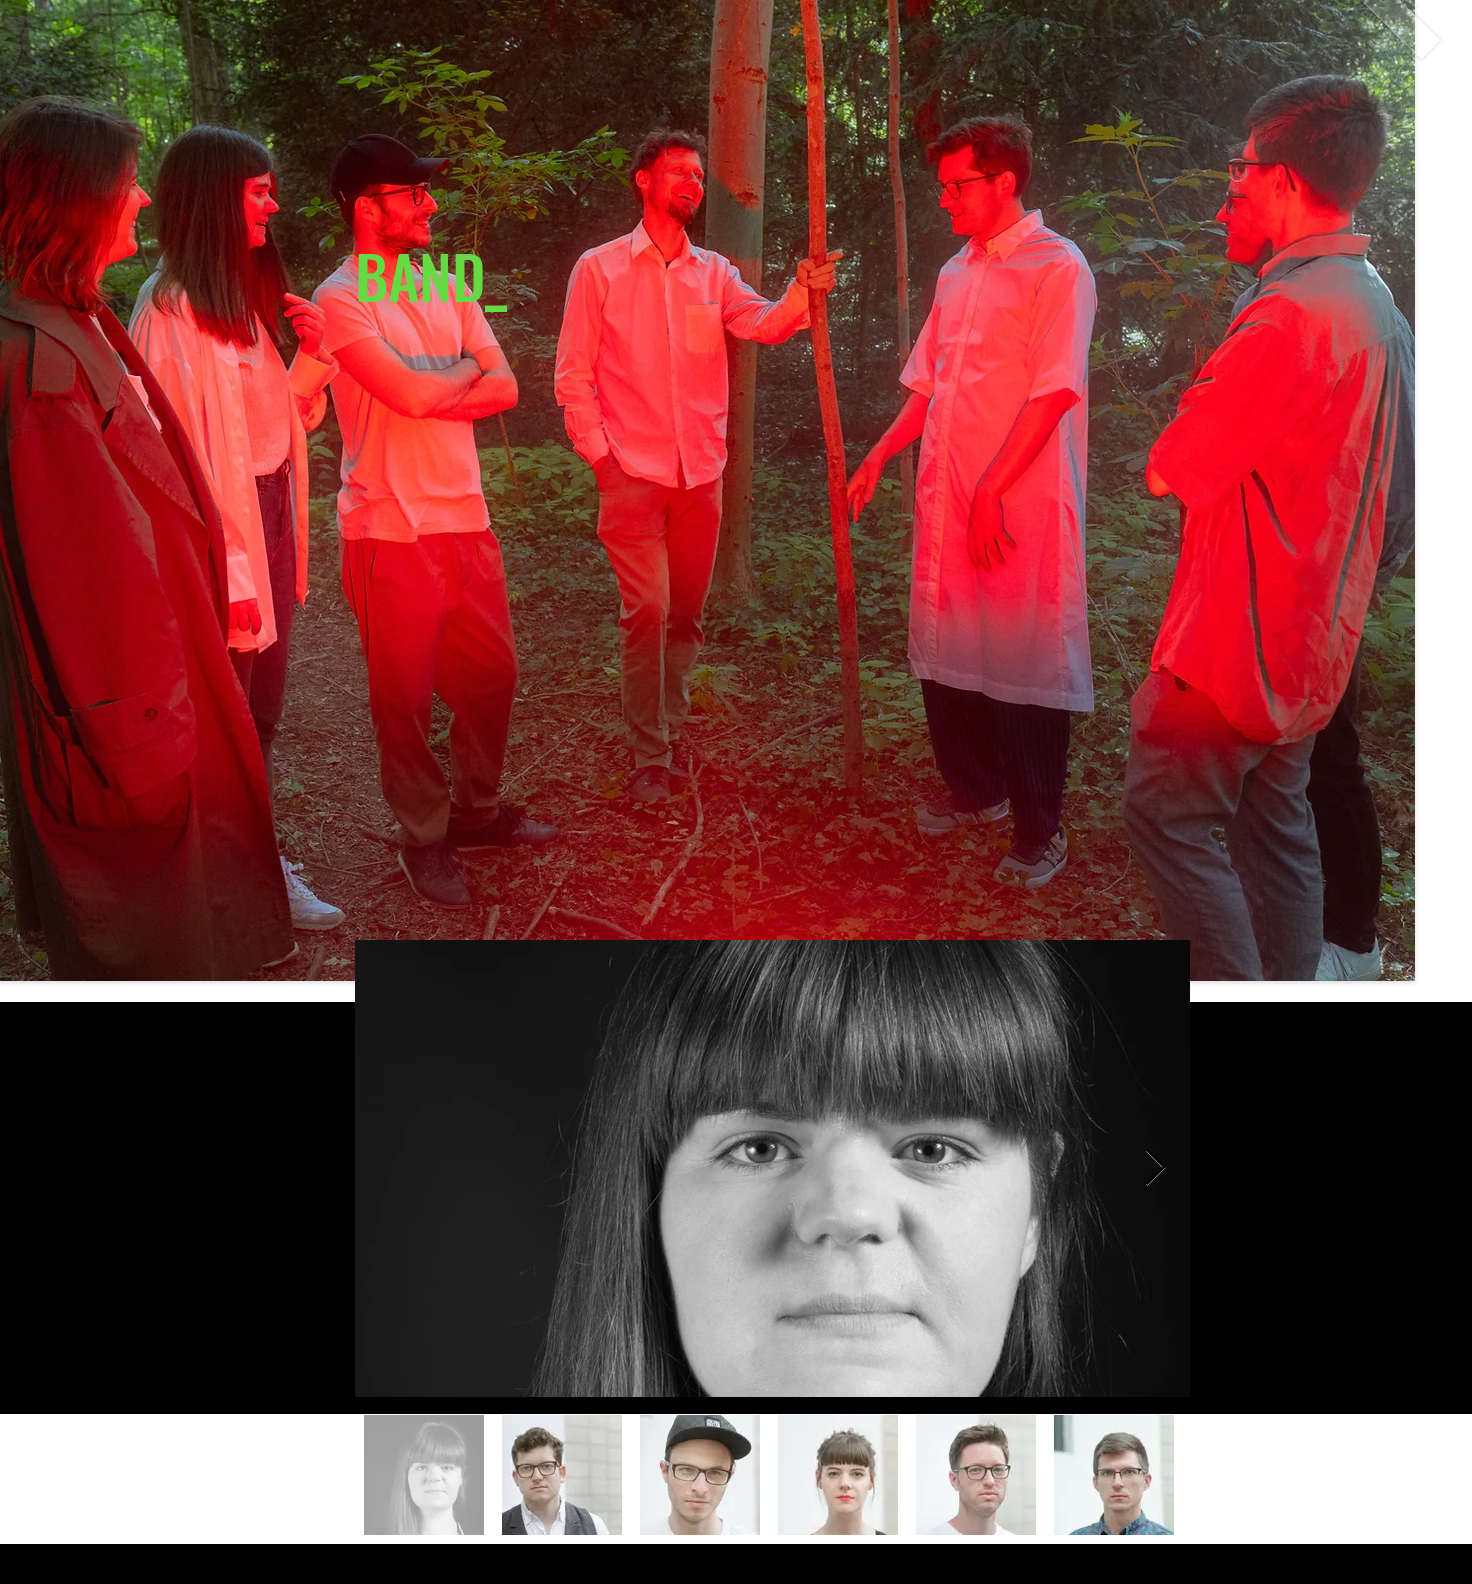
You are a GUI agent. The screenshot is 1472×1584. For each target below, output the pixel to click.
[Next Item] (1155, 1168)
